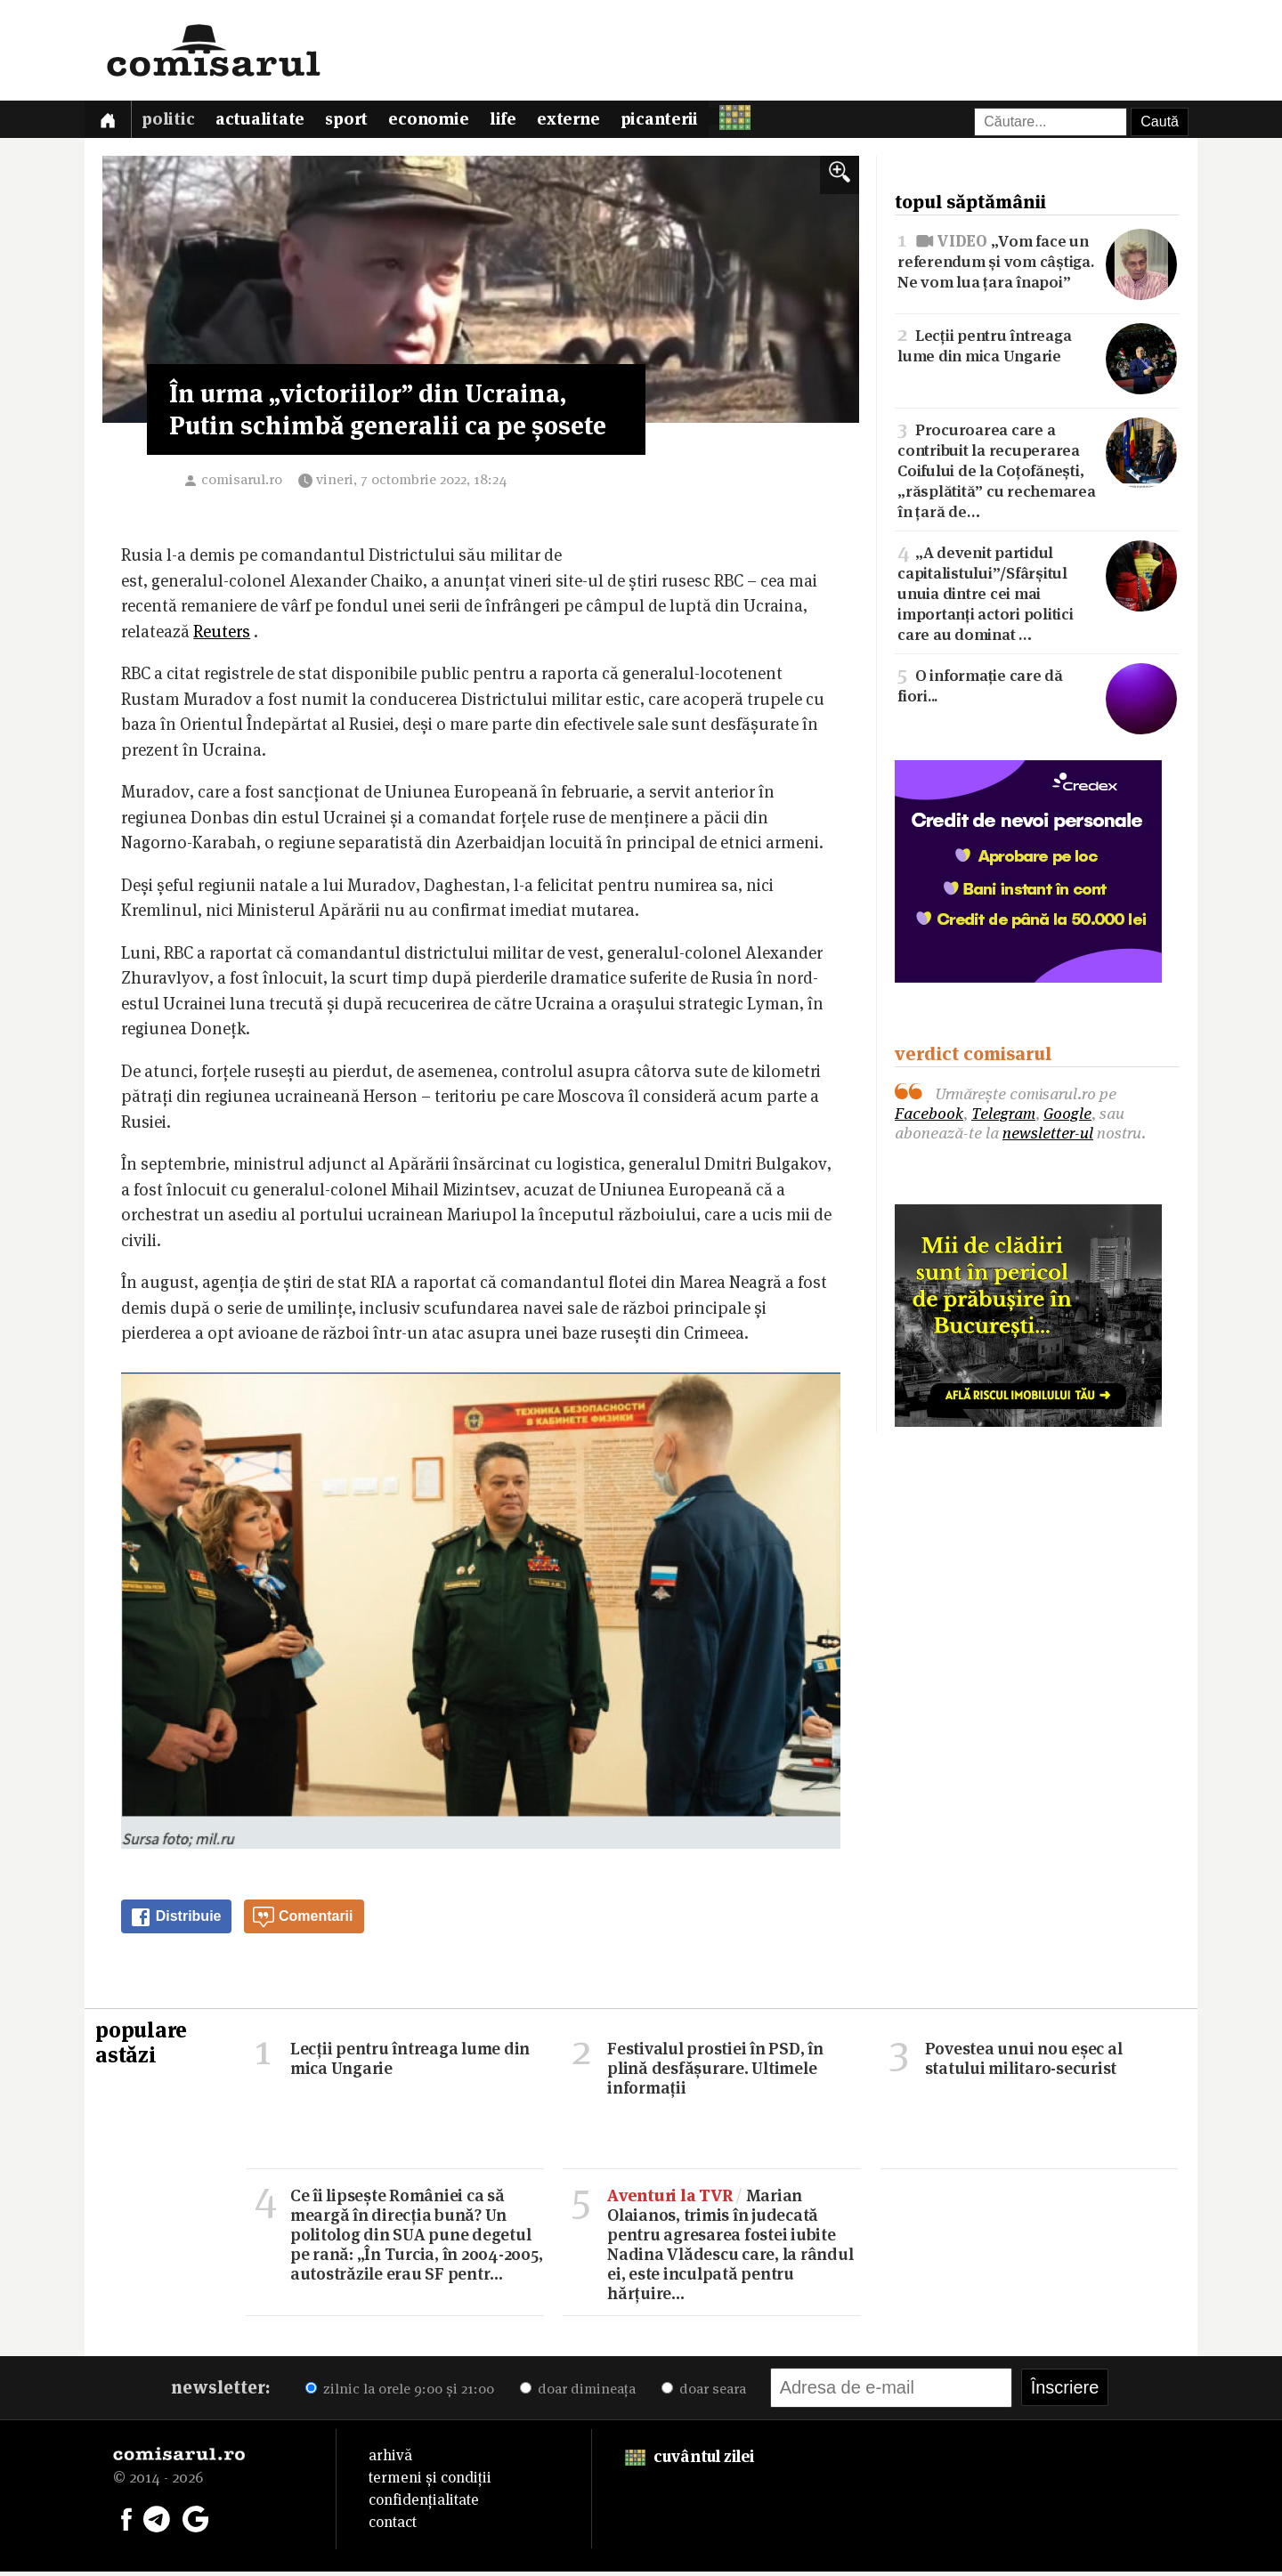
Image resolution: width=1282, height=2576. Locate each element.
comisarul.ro (241, 483)
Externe (590, 122)
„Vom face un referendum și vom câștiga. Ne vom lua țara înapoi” (1037, 264)
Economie (444, 122)
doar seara (703, 2393)
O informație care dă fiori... (1037, 688)
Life (521, 122)
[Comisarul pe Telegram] (156, 2522)
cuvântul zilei (689, 2460)
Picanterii (684, 122)
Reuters (221, 636)
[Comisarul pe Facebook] (126, 2522)
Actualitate (267, 122)
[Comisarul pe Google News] (196, 2522)
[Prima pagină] (109, 121)
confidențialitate (424, 2504)
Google (1067, 1116)
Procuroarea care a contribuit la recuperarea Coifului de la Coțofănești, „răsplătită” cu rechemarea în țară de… (1037, 472)
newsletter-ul (1047, 1136)
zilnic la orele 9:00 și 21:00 (399, 2393)
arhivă (390, 2459)
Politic (173, 122)
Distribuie (175, 1921)
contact (393, 2526)
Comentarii (303, 1921)
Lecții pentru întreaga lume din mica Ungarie (1037, 348)
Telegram (1003, 1116)
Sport (358, 122)
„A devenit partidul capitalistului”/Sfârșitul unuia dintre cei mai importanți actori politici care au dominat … (1037, 595)
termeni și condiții (430, 2482)
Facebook (929, 1116)
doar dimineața (578, 2393)
